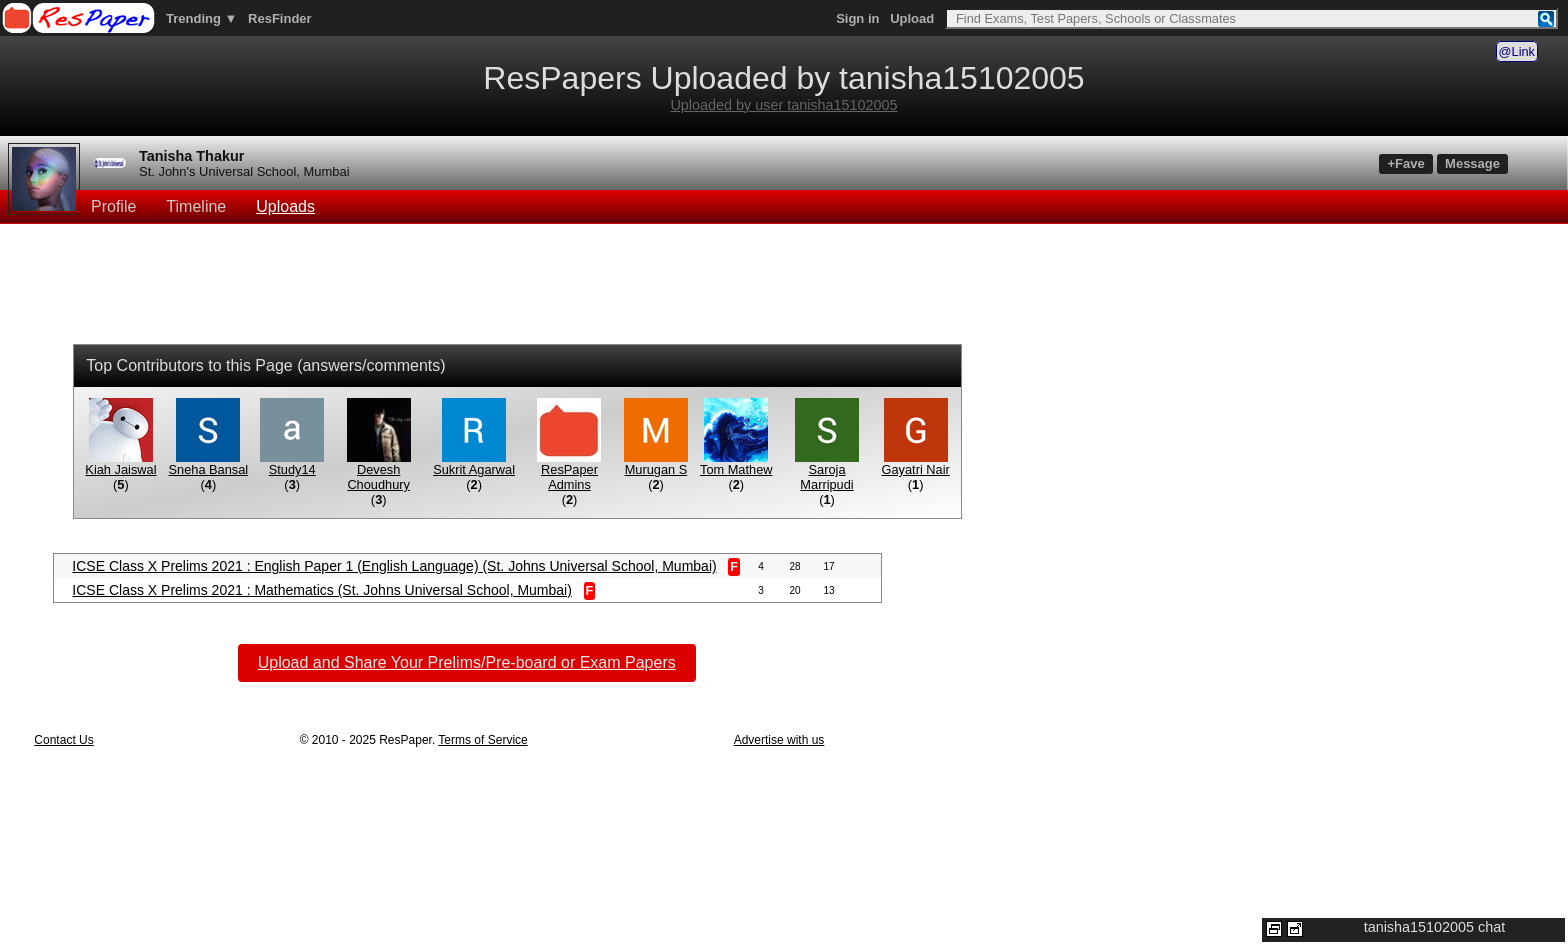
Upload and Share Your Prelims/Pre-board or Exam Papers (467, 662)
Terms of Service (482, 740)
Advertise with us (779, 740)
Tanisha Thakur (191, 156)
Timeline (196, 206)
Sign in (857, 18)
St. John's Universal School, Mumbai (244, 171)
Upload (912, 18)
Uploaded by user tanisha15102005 (783, 105)
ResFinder (280, 18)
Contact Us (63, 740)
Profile (113, 206)
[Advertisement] (784, 287)
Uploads (285, 206)
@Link (1517, 51)
